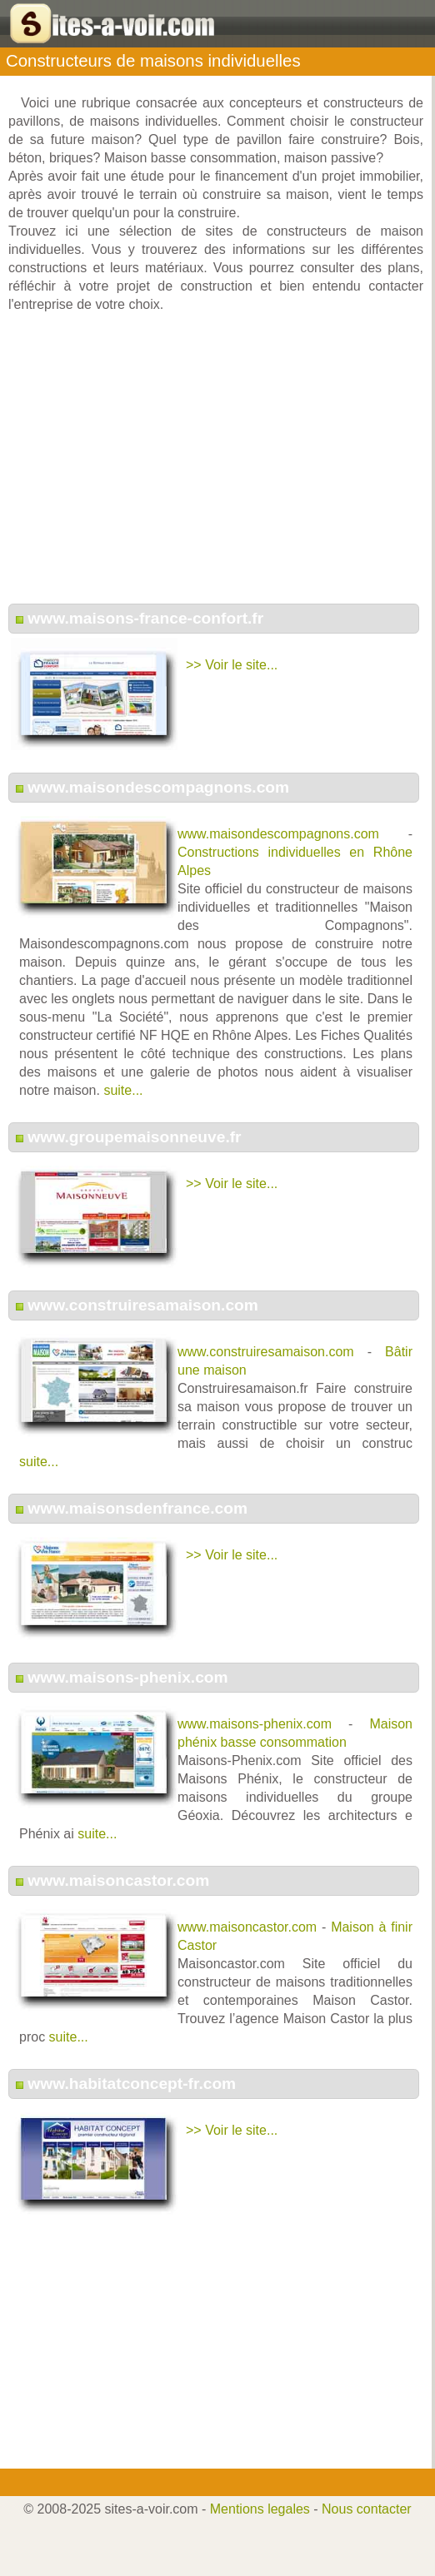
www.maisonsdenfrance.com (138, 1508)
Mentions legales (260, 2509)
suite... (122, 1090)
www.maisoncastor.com (118, 1880)
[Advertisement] (216, 467)
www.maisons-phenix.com (128, 1677)
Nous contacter (367, 2509)
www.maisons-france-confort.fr (145, 618)
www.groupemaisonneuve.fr (134, 1137)
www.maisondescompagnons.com (158, 787)
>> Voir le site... (232, 665)
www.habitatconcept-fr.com (132, 2083)
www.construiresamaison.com (143, 1305)
